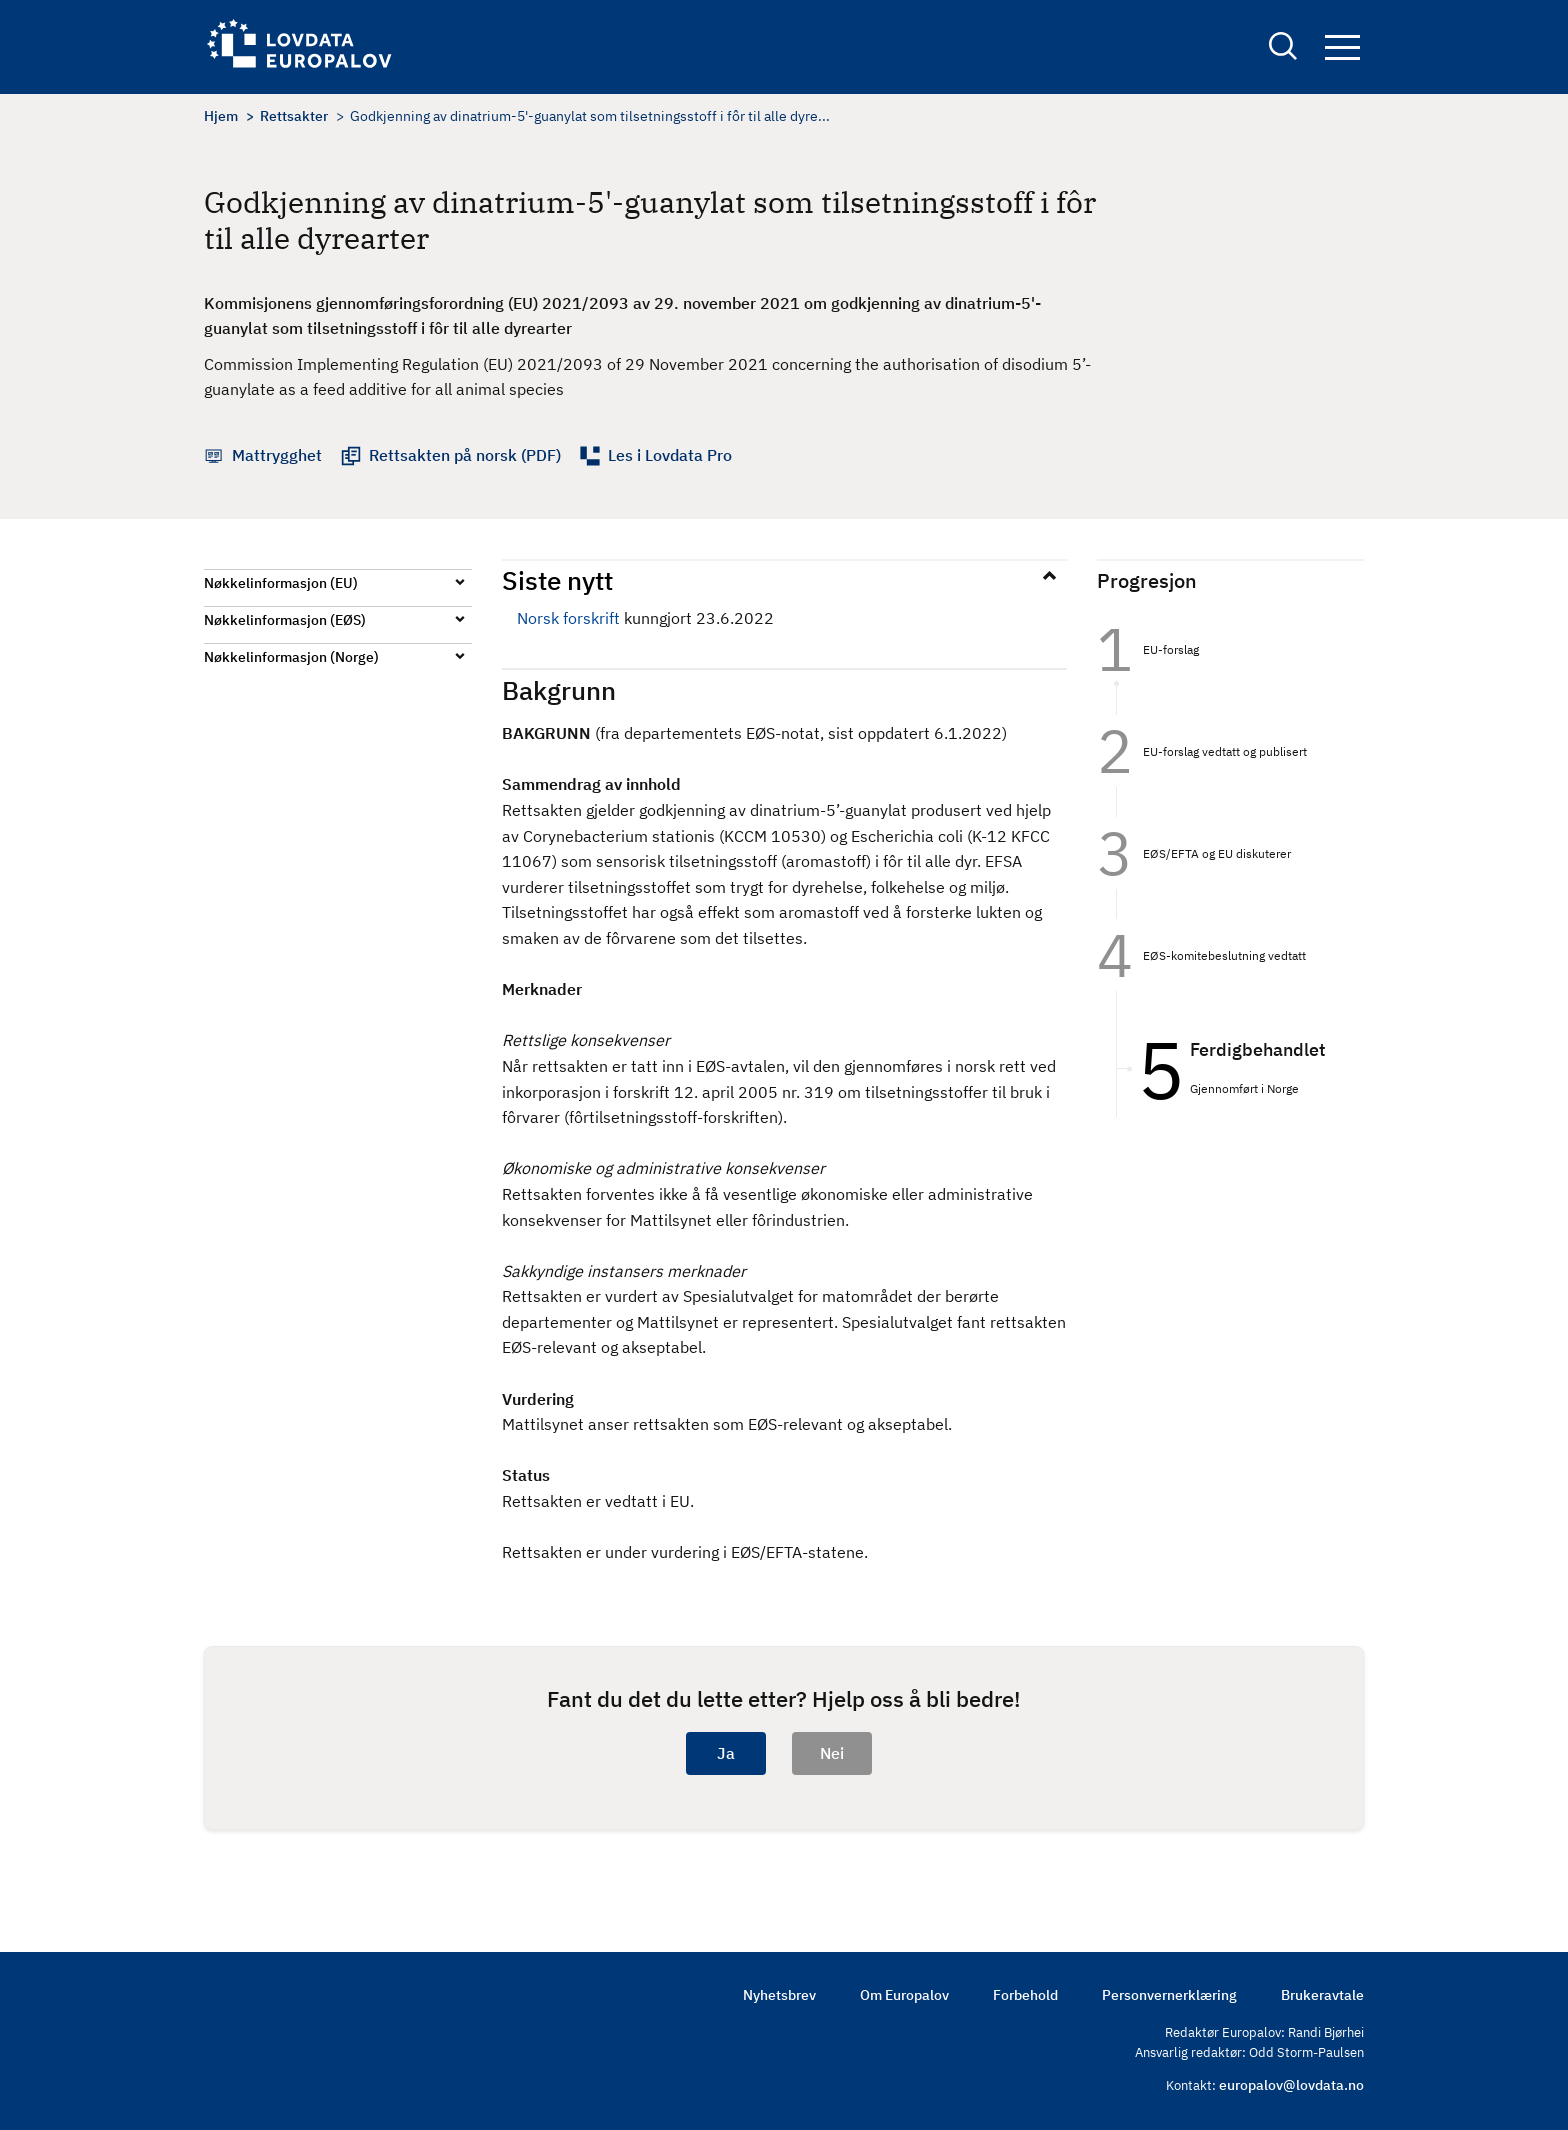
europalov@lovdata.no (1291, 2085)
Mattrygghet (277, 455)
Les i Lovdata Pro (670, 455)
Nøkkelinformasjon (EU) (281, 583)
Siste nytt (557, 580)
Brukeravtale (1322, 1995)
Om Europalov (904, 1995)
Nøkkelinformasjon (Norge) (291, 657)
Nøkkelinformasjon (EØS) (285, 620)
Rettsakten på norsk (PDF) (465, 455)
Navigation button (1342, 47)
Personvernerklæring (1169, 1995)
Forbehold (1025, 1995)
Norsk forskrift (568, 618)
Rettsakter (294, 116)
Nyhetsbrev (779, 1995)
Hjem (221, 116)
